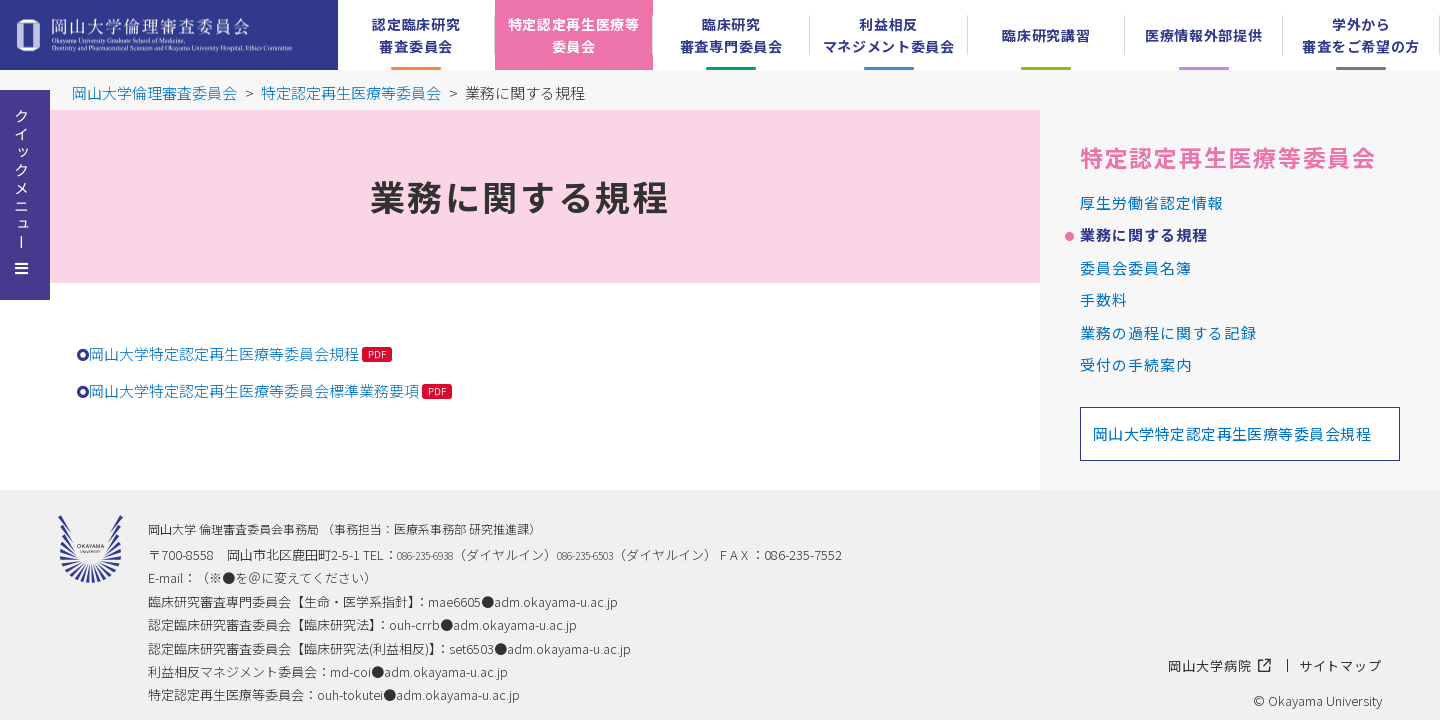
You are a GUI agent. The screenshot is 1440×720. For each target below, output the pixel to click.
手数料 (1104, 299)
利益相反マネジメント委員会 (889, 35)
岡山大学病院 (1220, 665)
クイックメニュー (21, 180)
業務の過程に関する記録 (1168, 332)
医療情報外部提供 (1204, 35)
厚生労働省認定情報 (1152, 202)
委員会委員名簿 (1136, 267)
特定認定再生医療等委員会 (574, 35)
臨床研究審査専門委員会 (731, 35)
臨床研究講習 (1046, 35)
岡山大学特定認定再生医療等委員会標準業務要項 (254, 390)
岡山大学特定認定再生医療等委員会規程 (224, 353)
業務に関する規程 (1144, 234)
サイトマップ (1341, 665)
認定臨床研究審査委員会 (416, 35)
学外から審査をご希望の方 (1361, 35)
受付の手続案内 (1136, 364)
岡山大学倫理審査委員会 (154, 92)
